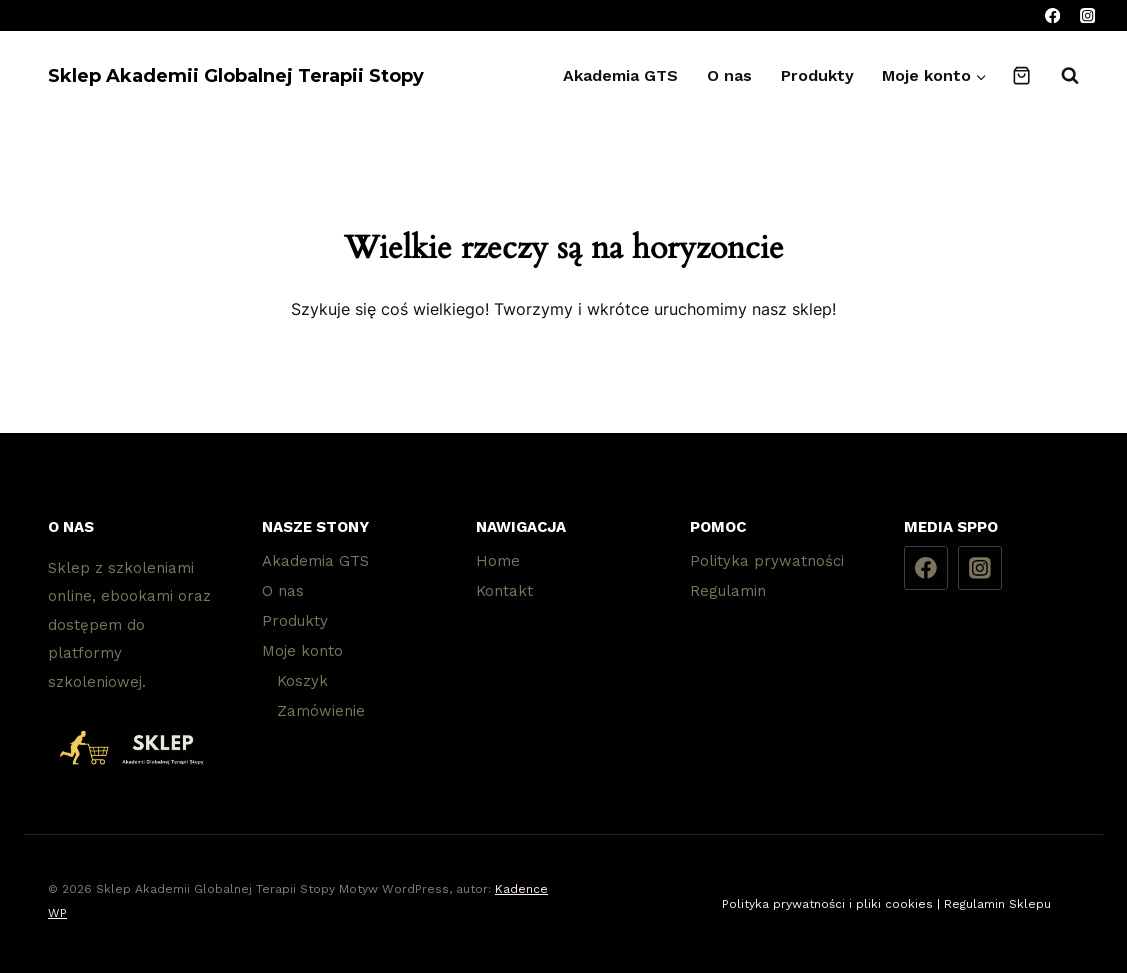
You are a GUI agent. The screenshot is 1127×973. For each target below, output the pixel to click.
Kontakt (504, 591)
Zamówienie (321, 711)
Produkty (817, 75)
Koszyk (302, 681)
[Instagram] (1087, 15)
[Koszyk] (1021, 75)
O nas (729, 75)
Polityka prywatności (767, 561)
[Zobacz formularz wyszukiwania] (1060, 76)
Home (498, 561)
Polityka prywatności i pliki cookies (827, 904)
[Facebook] (1052, 15)
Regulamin (728, 591)
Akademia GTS (620, 75)
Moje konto (302, 651)
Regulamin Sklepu (997, 904)
